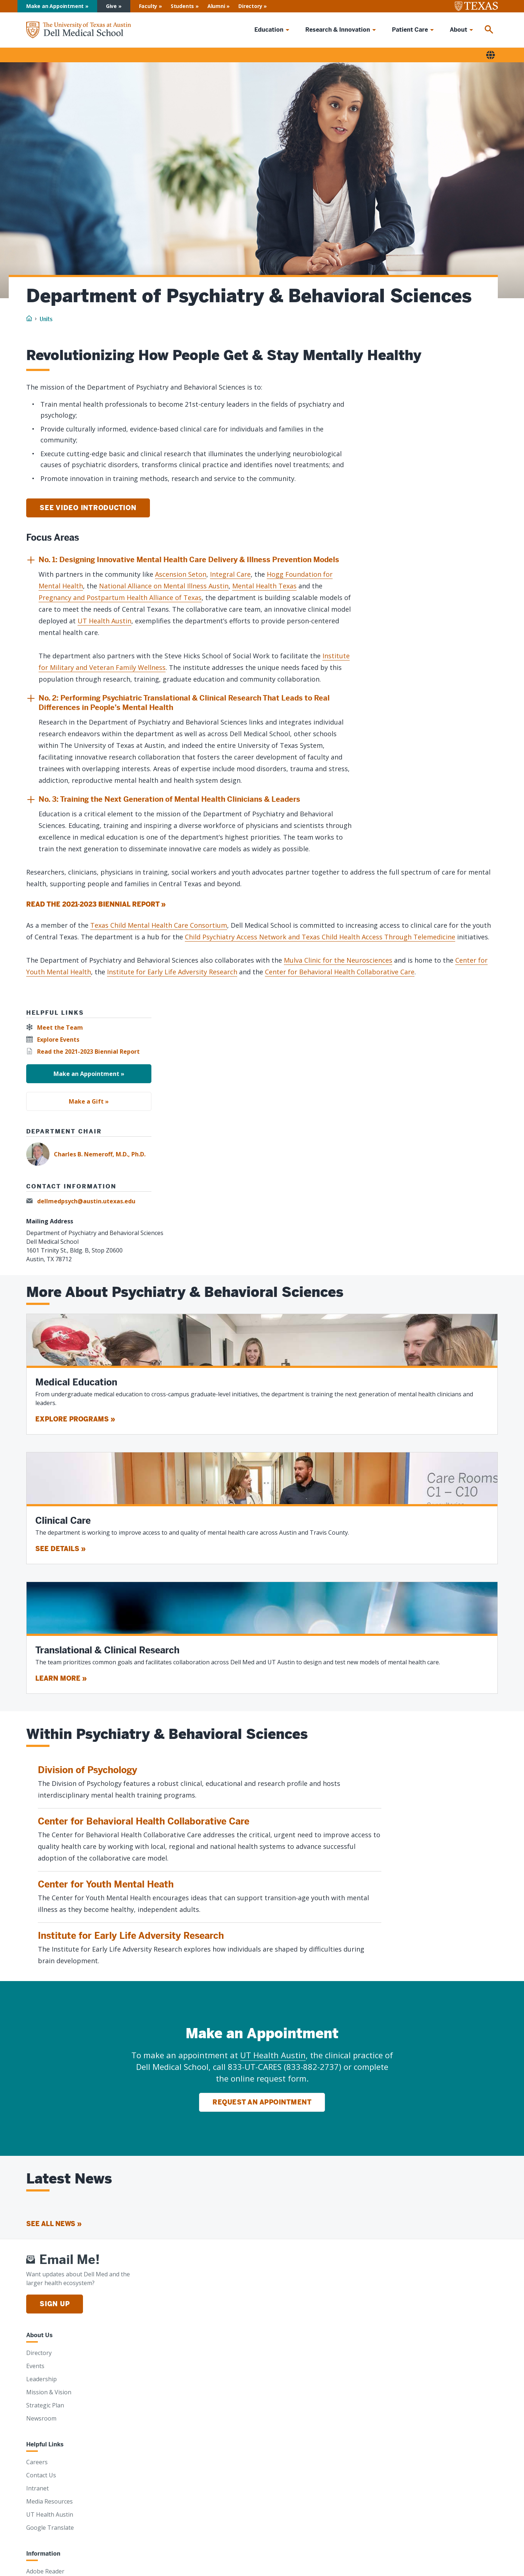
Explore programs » (75, 1419)
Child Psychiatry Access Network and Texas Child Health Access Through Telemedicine (320, 936)
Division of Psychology (87, 1770)
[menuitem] (489, 30)
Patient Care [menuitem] (410, 29)
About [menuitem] (458, 29)
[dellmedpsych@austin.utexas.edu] (83, 1201)
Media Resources (49, 2501)
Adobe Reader (45, 2571)
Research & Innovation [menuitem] (337, 29)
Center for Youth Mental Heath (106, 1884)
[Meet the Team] (56, 1027)
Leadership (41, 2379)
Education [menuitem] (268, 29)
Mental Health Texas (264, 585)
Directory (250, 6)
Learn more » (61, 1678)
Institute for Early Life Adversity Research (172, 971)
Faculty (148, 6)
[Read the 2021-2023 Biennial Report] (85, 1052)
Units (46, 319)
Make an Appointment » (88, 1074)
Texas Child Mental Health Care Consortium (158, 925)
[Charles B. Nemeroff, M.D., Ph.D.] (262, 1154)
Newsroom (41, 2418)
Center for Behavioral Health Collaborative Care (339, 971)
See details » (60, 1549)
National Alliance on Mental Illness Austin (164, 585)
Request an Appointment (262, 2102)
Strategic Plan (45, 2405)
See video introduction (88, 508)
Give (111, 6)
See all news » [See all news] (54, 2224)
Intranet (37, 2488)
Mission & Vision (48, 2392)
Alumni (216, 6)
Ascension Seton (180, 574)
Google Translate (50, 2528)
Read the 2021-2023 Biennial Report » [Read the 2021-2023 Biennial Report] (96, 904)
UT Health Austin (104, 620)
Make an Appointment (55, 6)
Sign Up (55, 2304)
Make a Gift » (89, 1101)
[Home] (78, 30)
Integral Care (230, 574)
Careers (37, 2462)
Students (182, 6)
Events (35, 2366)
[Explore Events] (55, 1040)
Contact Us (41, 2475)
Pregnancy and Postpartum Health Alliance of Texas (120, 597)
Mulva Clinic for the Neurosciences (338, 960)
